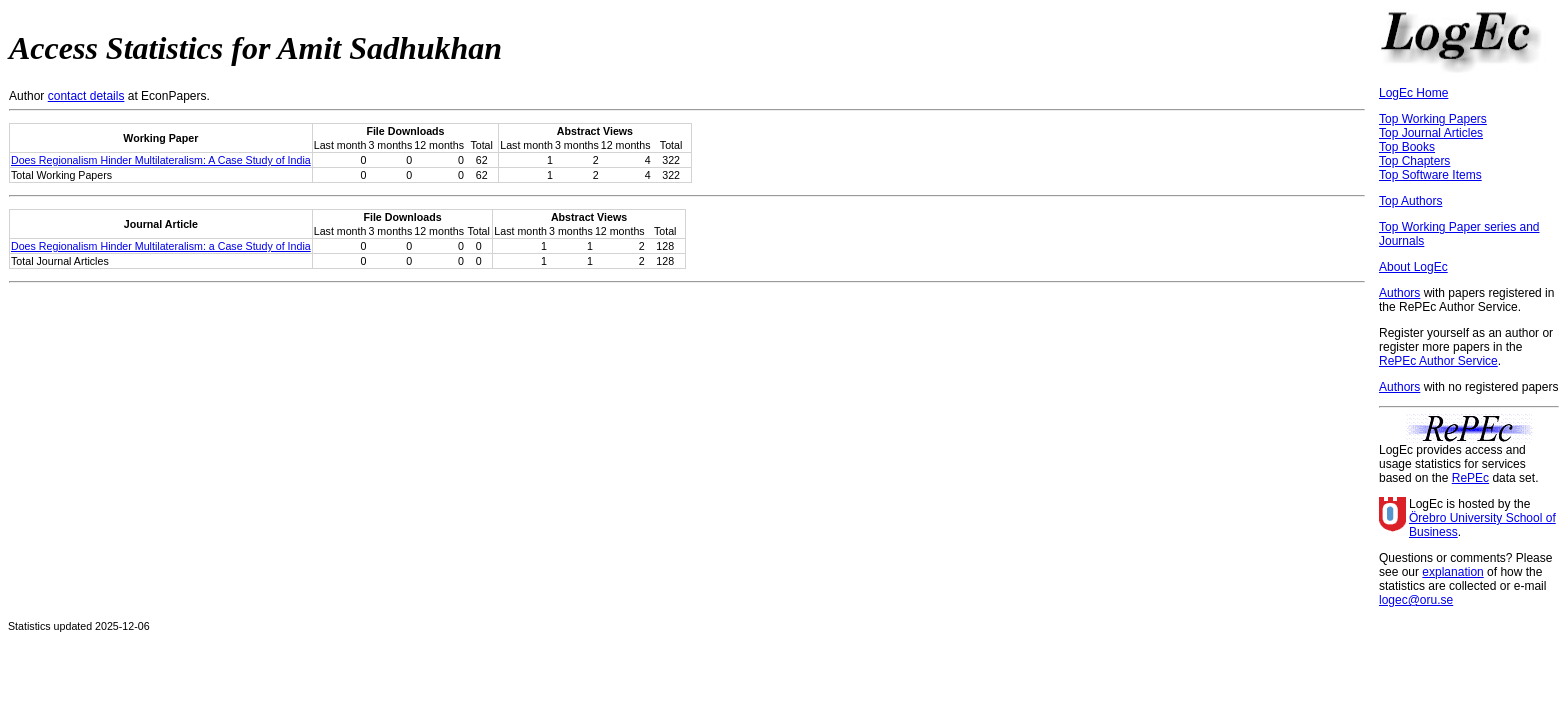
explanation (1452, 572)
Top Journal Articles (1431, 133)
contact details (86, 96)
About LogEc (1413, 267)
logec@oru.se (1416, 600)
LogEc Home (1413, 93)
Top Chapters (1414, 161)
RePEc (1470, 478)
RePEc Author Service (1438, 361)
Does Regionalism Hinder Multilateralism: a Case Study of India (161, 246)
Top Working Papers (1433, 119)
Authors (1399, 293)
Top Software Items (1430, 175)
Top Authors (1410, 201)
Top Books (1407, 147)
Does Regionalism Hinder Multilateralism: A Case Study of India (161, 160)
